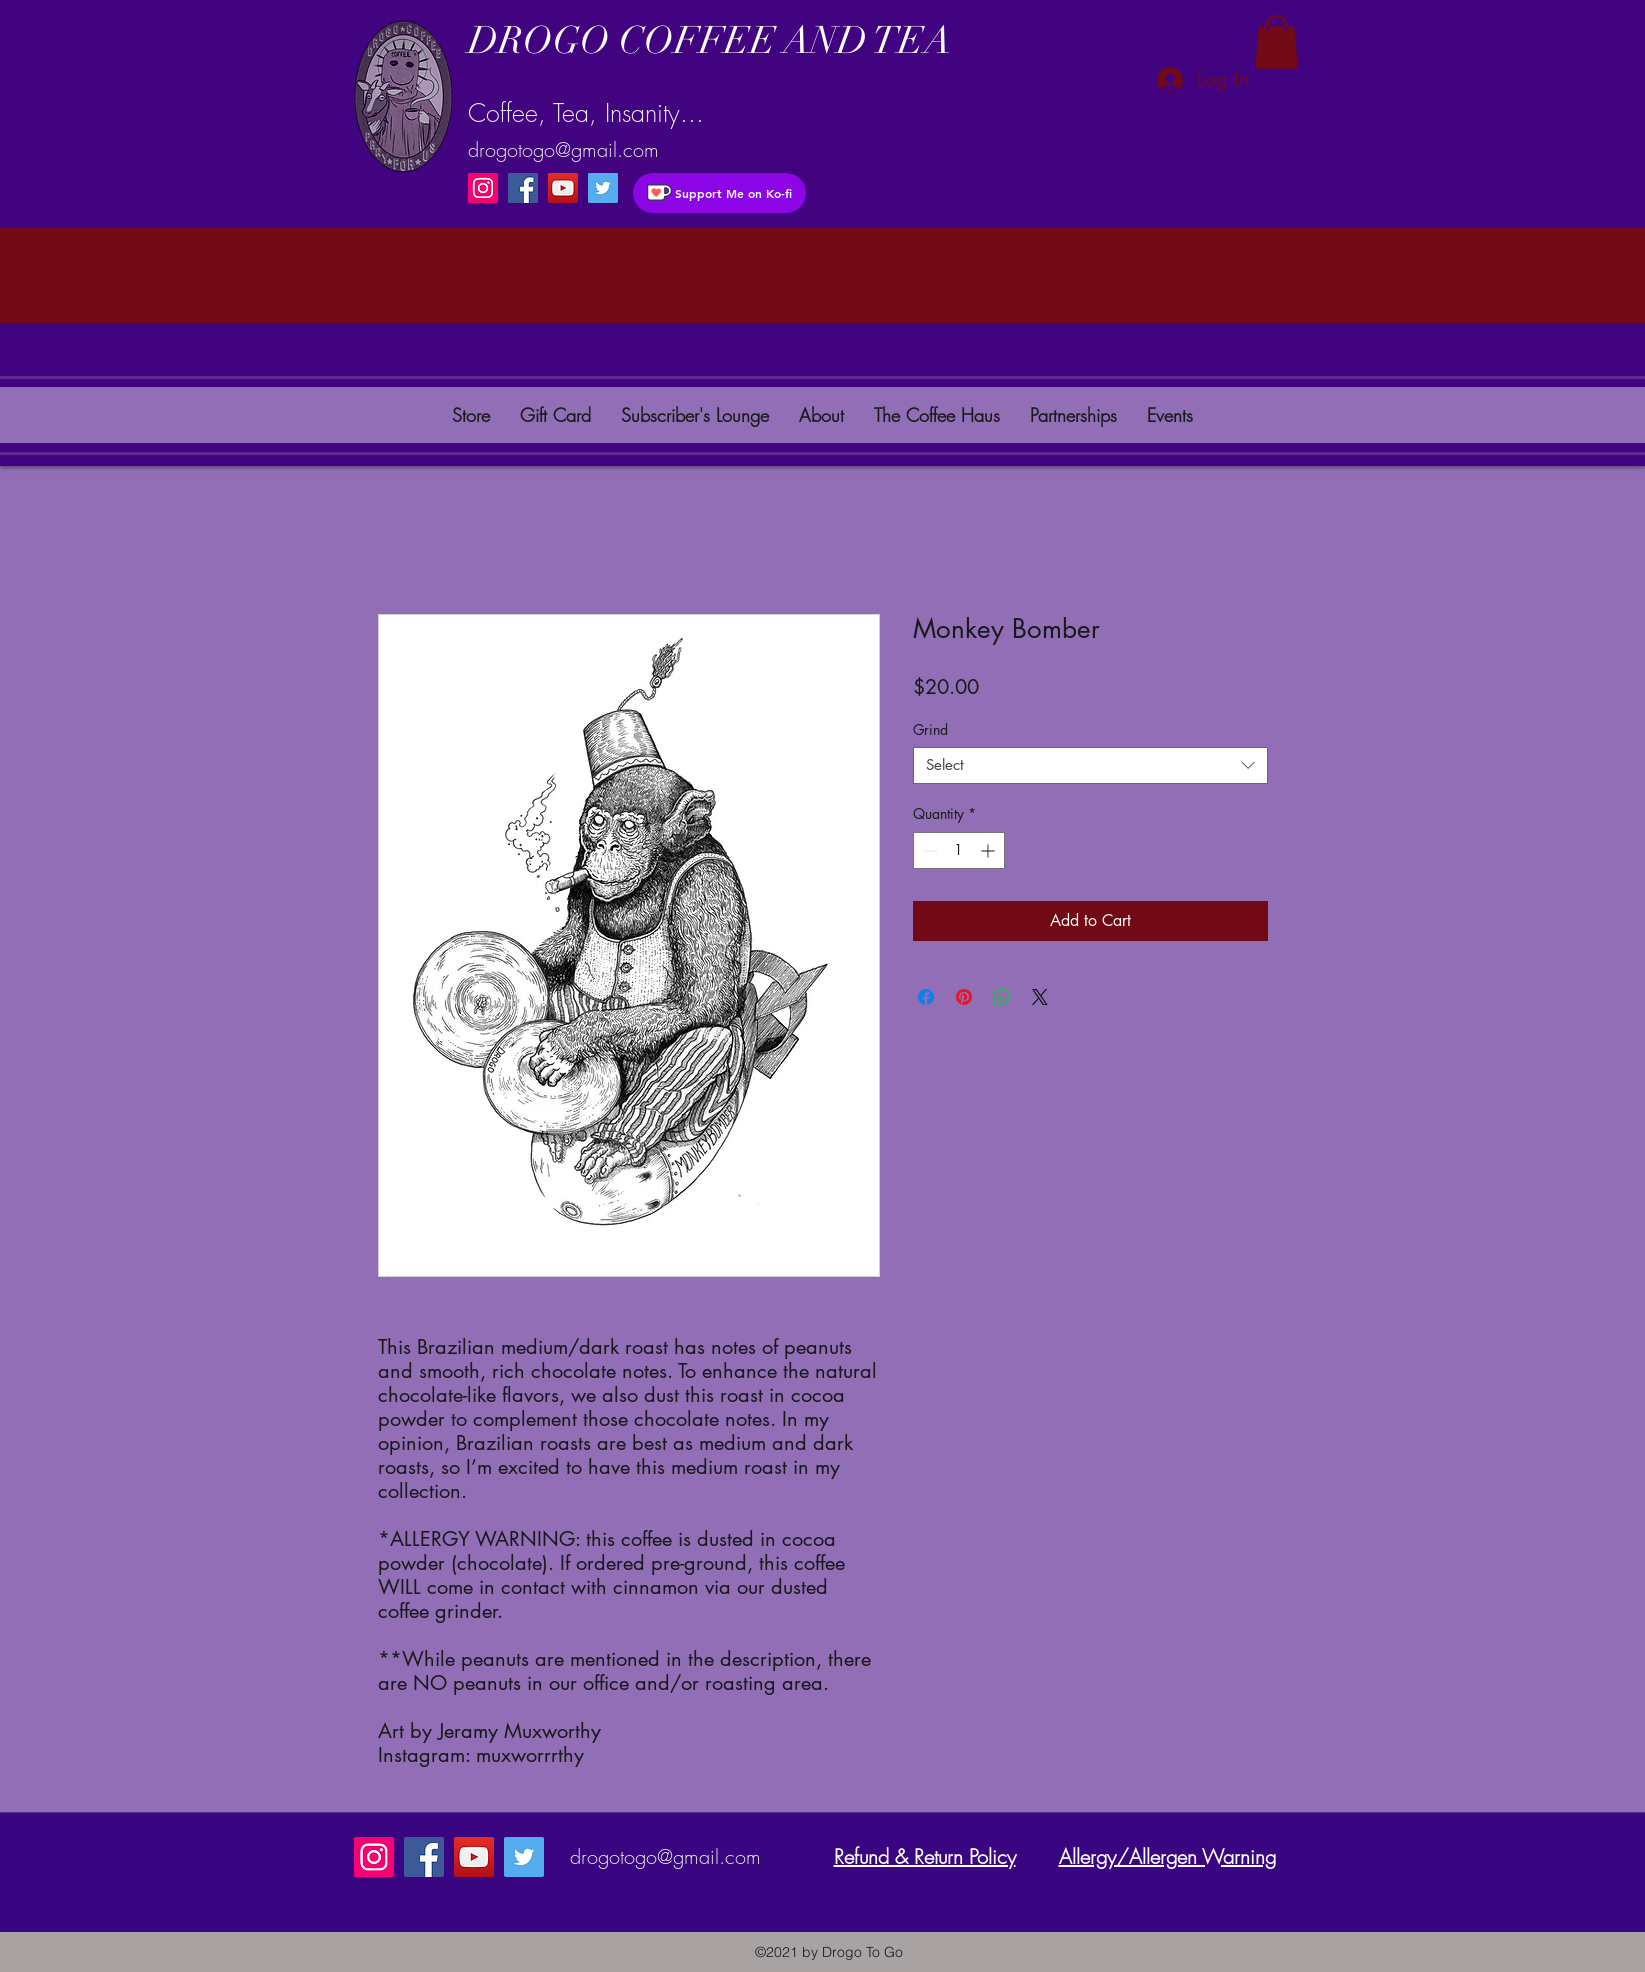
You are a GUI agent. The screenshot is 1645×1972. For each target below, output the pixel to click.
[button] (1276, 42)
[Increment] (989, 850)
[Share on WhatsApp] (1002, 997)
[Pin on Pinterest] (964, 997)
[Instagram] (483, 188)
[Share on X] (1040, 997)
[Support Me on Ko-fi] (719, 193)
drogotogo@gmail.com (563, 149)
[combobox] (1090, 765)
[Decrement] (928, 850)
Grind (930, 729)
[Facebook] (523, 188)
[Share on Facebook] (926, 997)
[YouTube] (563, 188)
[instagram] (603, 188)
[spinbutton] (959, 850)
